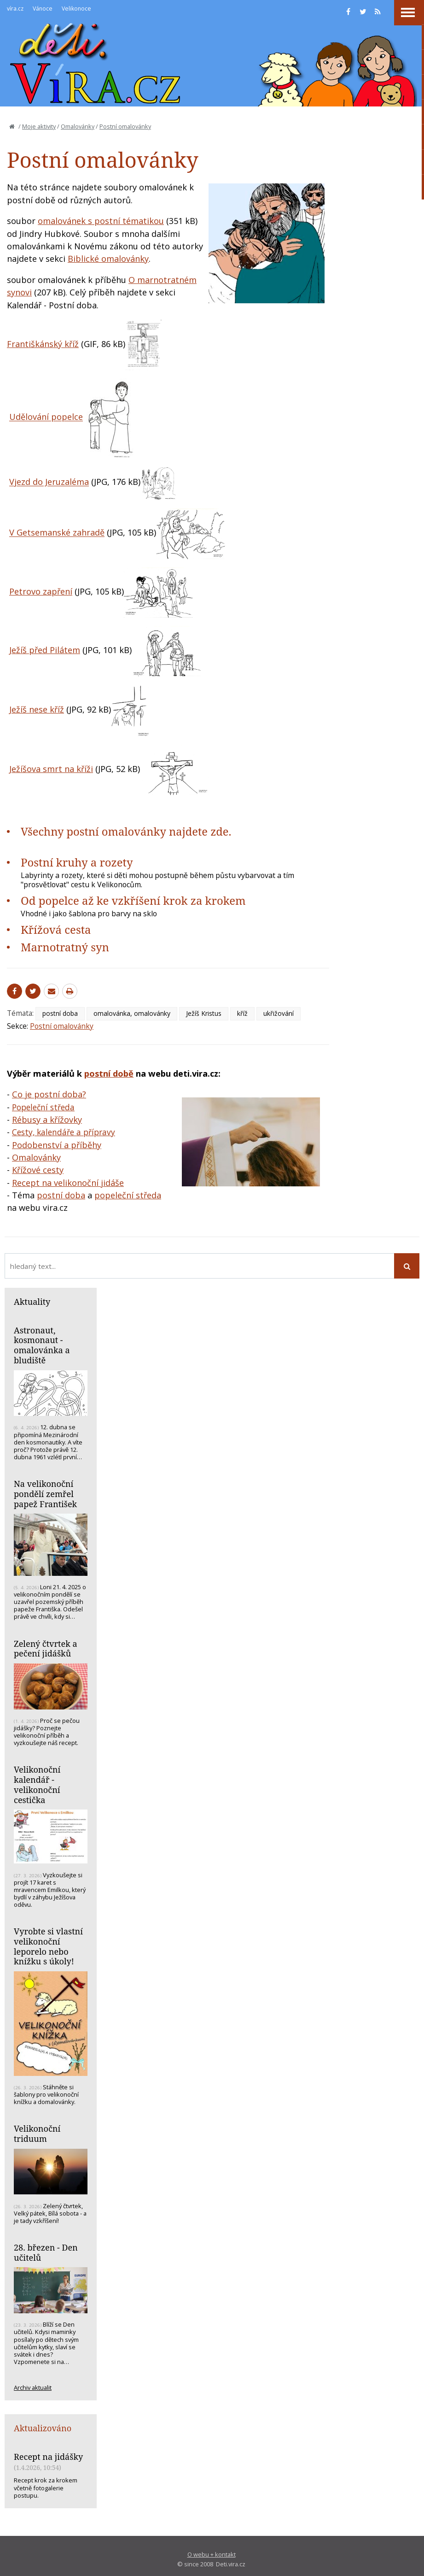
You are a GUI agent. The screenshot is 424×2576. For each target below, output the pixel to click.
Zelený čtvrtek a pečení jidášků (45, 1648)
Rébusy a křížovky (47, 1119)
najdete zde (199, 831)
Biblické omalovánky (108, 258)
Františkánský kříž (43, 343)
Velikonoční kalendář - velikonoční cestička (37, 1784)
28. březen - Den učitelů (46, 2252)
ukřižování (278, 1013)
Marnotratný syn (65, 947)
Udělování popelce (46, 417)
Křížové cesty (38, 1169)
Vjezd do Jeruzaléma (49, 482)
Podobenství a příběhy (56, 1144)
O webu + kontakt (211, 2554)
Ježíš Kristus (203, 1013)
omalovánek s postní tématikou (101, 220)
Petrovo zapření (40, 591)
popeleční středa (127, 1195)
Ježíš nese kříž (36, 709)
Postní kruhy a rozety (77, 862)
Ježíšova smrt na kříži (51, 768)
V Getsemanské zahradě (57, 532)
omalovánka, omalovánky (131, 1013)
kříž (242, 1013)
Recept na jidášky (48, 2456)
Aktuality (32, 1301)
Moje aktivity (39, 126)
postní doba (60, 1013)
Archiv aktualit (33, 2387)
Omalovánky (77, 126)
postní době (109, 1073)
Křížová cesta (56, 929)
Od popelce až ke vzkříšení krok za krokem (133, 900)
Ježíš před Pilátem (44, 649)
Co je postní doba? (49, 1094)
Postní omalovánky (125, 126)
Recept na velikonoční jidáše (68, 1182)
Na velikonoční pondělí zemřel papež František (45, 1493)
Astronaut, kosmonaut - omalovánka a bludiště (42, 1345)
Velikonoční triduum (37, 2133)
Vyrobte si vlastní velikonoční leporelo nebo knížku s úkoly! (48, 1946)
